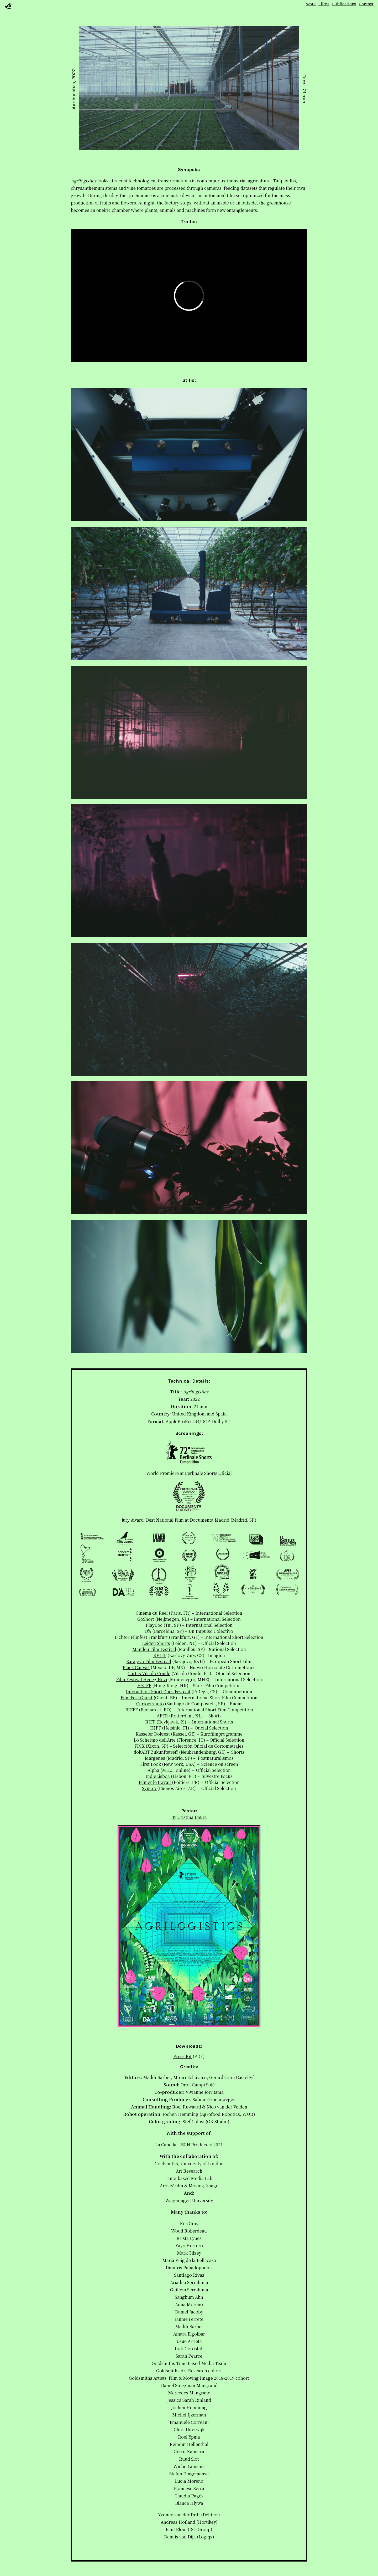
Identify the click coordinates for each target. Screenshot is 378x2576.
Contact (366, 3)
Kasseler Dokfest (152, 1734)
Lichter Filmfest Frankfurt (141, 1637)
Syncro (149, 1788)
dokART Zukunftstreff (156, 1752)
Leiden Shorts (156, 1643)
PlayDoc (154, 1625)
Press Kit (182, 2056)
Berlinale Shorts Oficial (208, 1473)
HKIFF (144, 1685)
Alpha (154, 1770)
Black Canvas (136, 1667)
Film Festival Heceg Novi (141, 1679)
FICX (139, 1746)
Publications (344, 3)
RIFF (150, 1722)
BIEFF (131, 1710)
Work (311, 3)
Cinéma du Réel (152, 1613)
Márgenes (155, 1758)
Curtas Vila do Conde (149, 1673)
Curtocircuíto (150, 1704)
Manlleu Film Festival (154, 1649)
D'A (148, 1631)
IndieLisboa (158, 1776)
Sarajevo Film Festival (149, 1661)
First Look (151, 1764)
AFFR (162, 1716)
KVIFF (159, 1655)
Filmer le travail (155, 1782)
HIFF (155, 1728)
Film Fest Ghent (136, 1698)
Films (323, 3)
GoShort (145, 1619)
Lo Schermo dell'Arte (155, 1740)
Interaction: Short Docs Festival (158, 1692)
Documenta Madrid (209, 1520)
